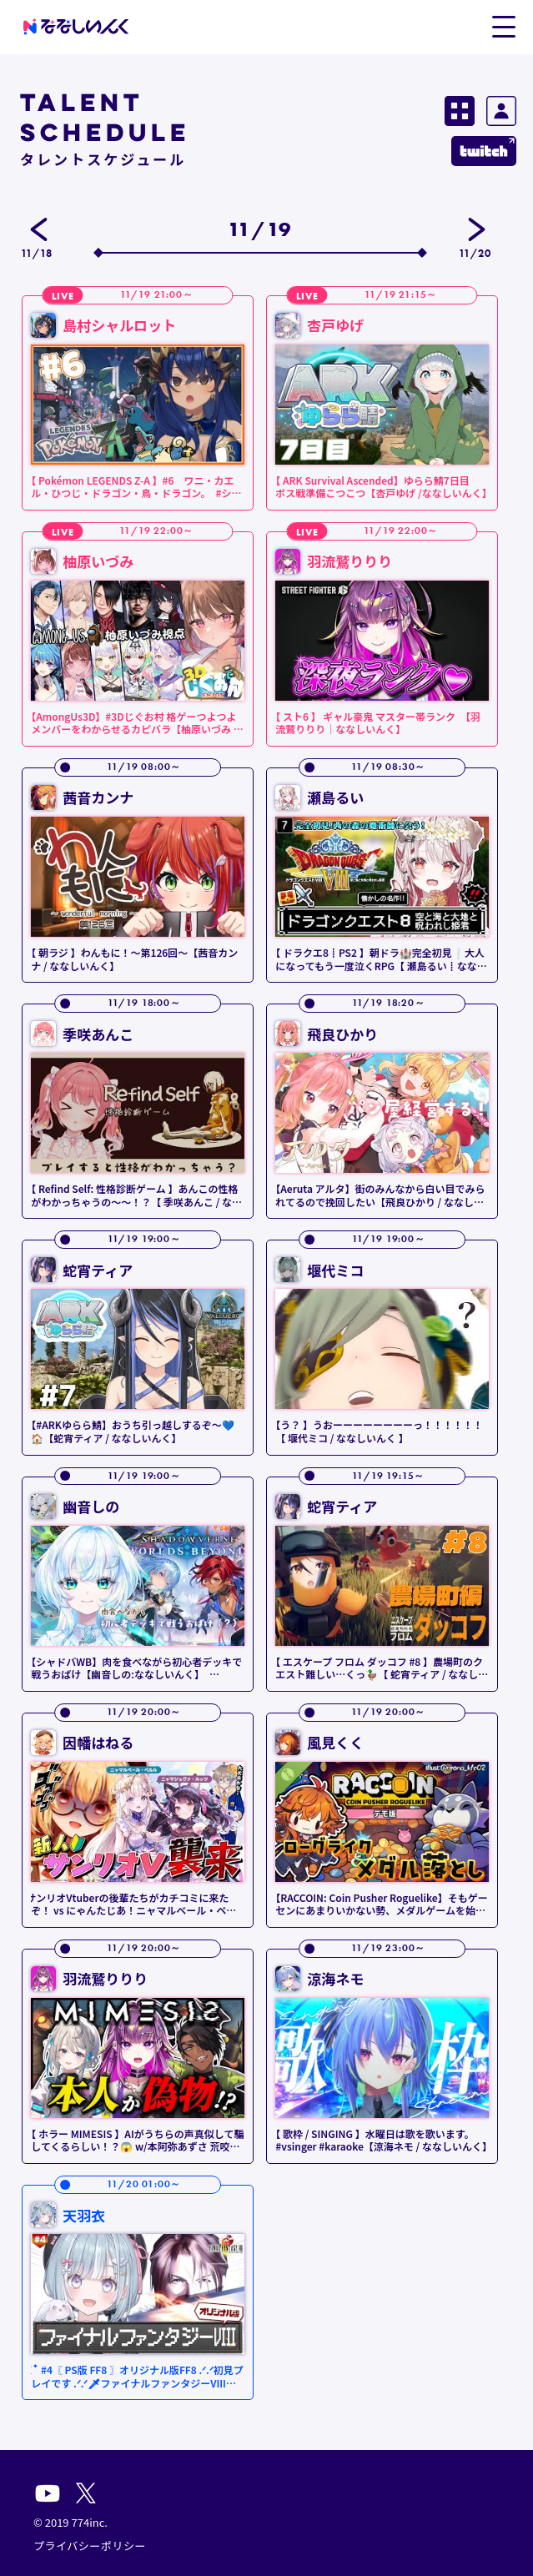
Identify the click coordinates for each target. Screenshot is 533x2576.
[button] (503, 26)
